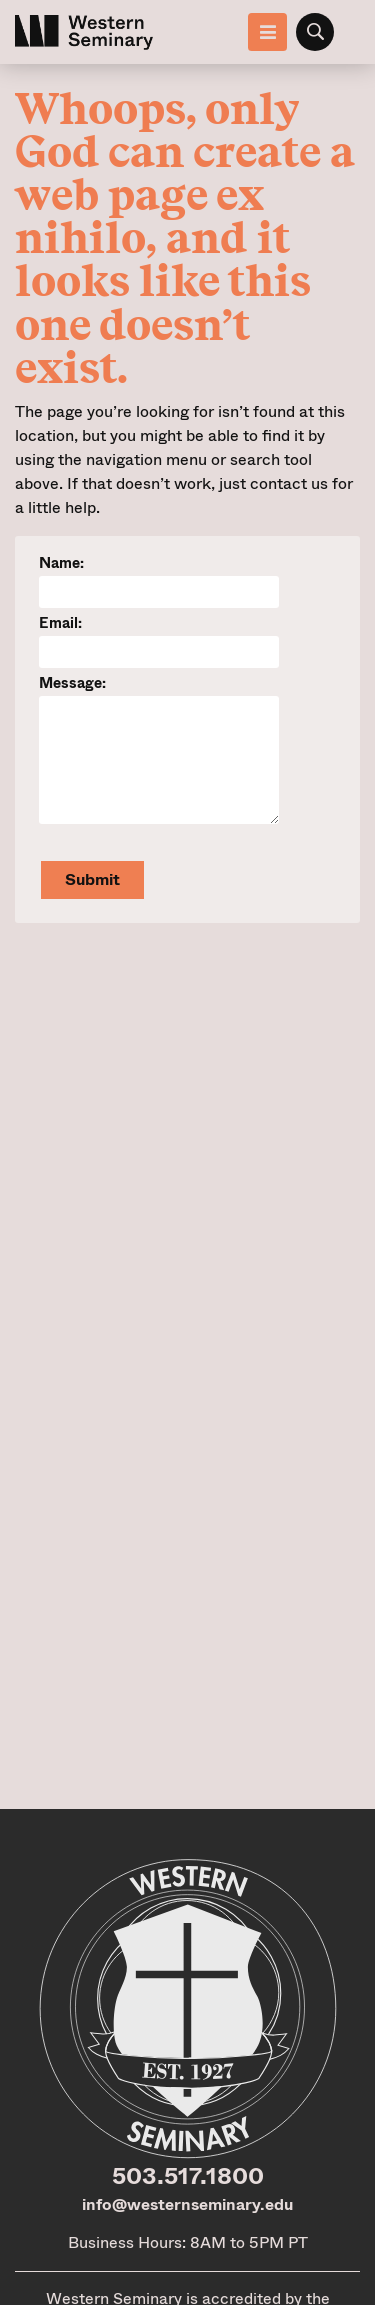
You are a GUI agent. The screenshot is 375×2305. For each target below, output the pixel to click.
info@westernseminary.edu (187, 2204)
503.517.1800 (188, 2176)
